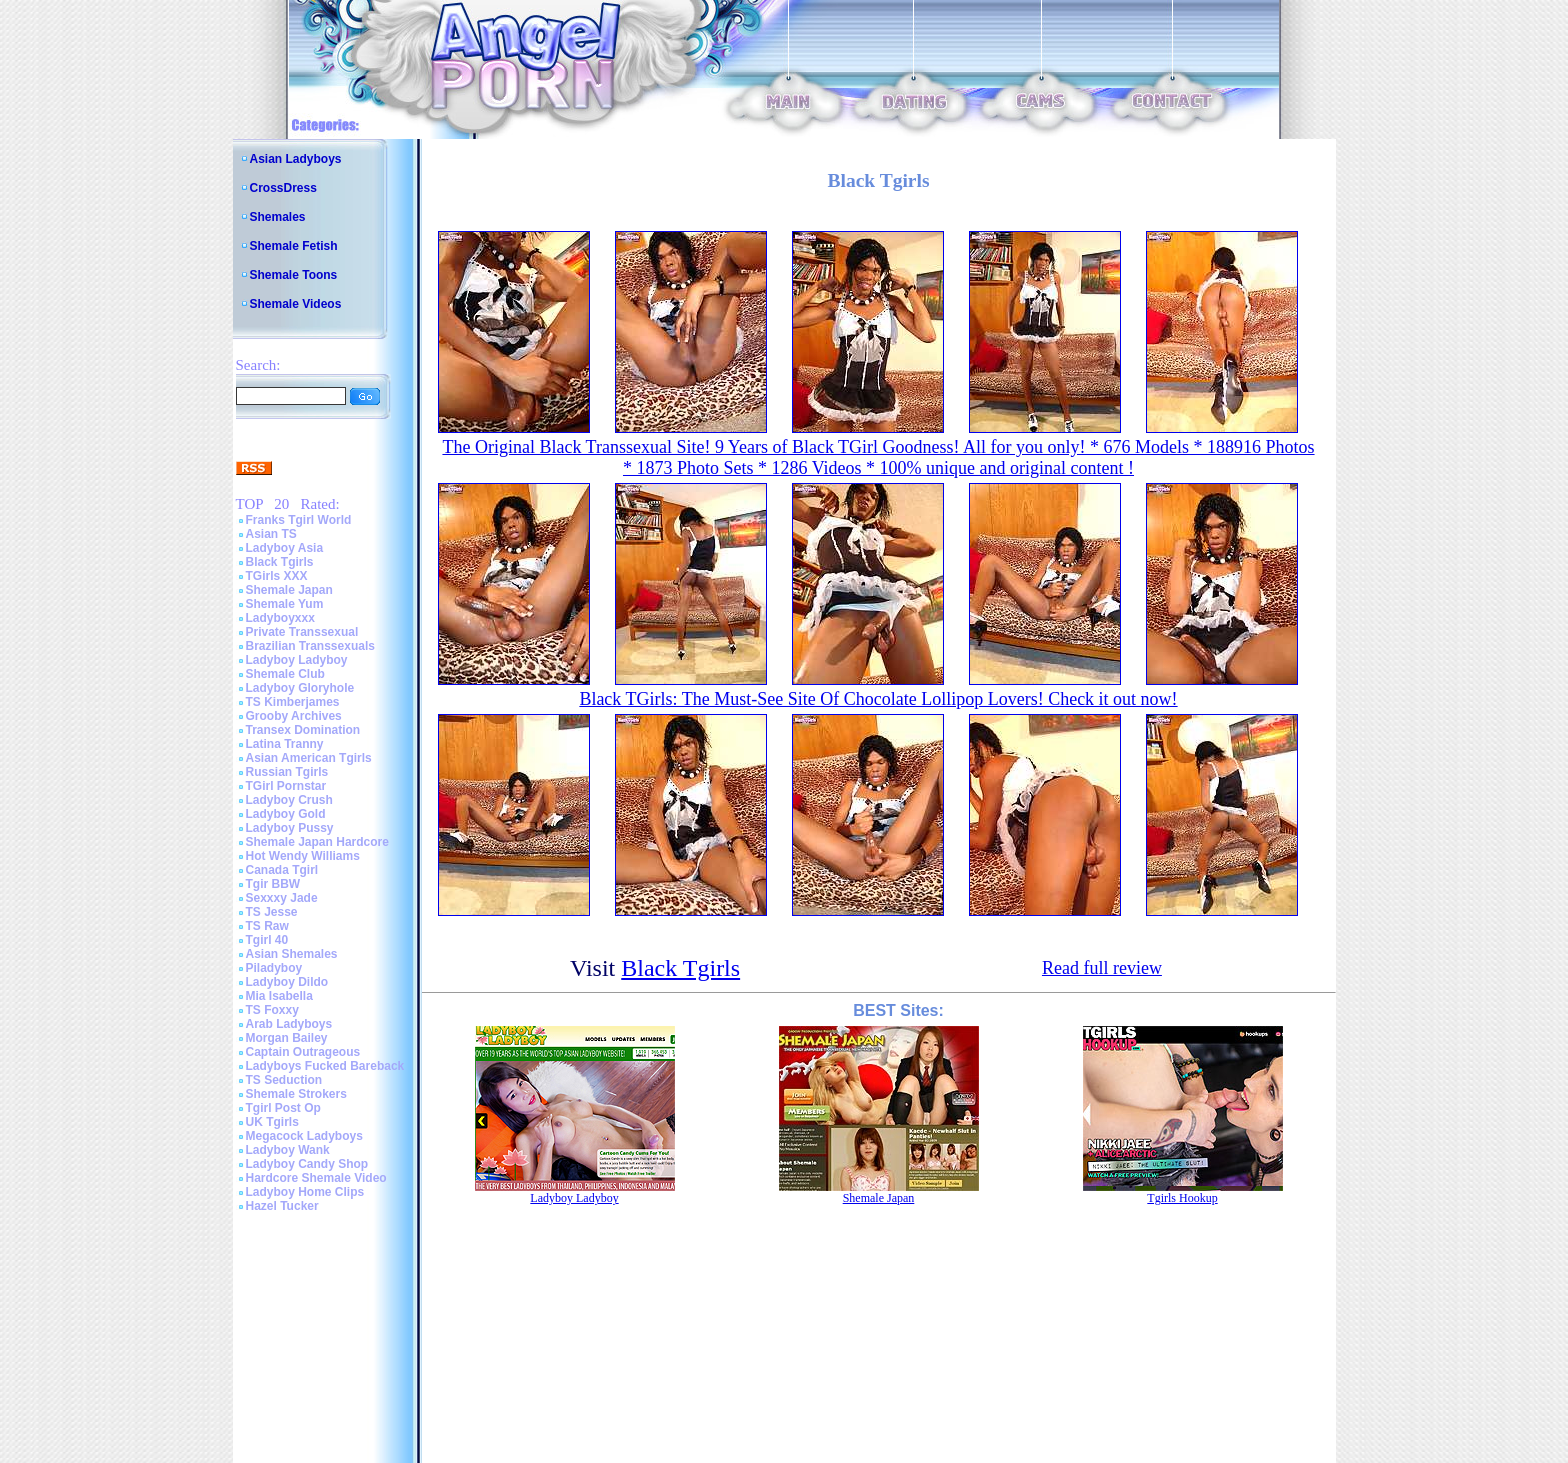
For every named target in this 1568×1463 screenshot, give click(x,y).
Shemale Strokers (296, 1094)
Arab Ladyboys (289, 1024)
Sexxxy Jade (282, 898)
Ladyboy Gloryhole (300, 688)
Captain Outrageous (303, 1052)
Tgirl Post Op (283, 1108)
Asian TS (271, 534)
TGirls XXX (277, 576)
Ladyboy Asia (285, 548)
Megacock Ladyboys (304, 1136)
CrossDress (283, 188)
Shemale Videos (296, 304)
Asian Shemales (292, 954)
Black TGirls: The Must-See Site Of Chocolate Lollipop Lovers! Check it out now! (878, 699)
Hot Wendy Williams (303, 856)
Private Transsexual (302, 632)
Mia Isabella (279, 996)
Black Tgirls (280, 562)
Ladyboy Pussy (290, 828)
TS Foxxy (272, 1010)
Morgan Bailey (287, 1038)
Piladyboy (274, 968)
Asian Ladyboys (296, 159)
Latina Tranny (285, 744)
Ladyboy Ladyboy (297, 660)
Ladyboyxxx (280, 618)
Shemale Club (285, 674)
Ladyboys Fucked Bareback (325, 1066)
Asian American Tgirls (309, 758)
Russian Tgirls (287, 772)
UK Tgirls (272, 1122)
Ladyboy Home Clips (305, 1192)
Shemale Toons (294, 275)
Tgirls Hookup (1182, 1198)
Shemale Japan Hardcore (317, 842)
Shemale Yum (285, 604)
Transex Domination (303, 730)
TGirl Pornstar (286, 786)
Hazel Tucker (282, 1206)
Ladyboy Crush (289, 800)
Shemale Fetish (294, 246)
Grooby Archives (294, 716)
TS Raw (267, 926)
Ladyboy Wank (288, 1150)
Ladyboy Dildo (287, 982)
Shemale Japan (289, 590)
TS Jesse (272, 912)
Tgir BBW (273, 884)
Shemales (278, 217)
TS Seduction (284, 1080)
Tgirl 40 (267, 940)
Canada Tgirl (282, 870)
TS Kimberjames (293, 702)
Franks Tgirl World (299, 520)
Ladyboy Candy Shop (307, 1164)
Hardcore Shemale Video (316, 1178)
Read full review (1102, 968)
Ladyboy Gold (286, 814)
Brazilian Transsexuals (310, 646)
